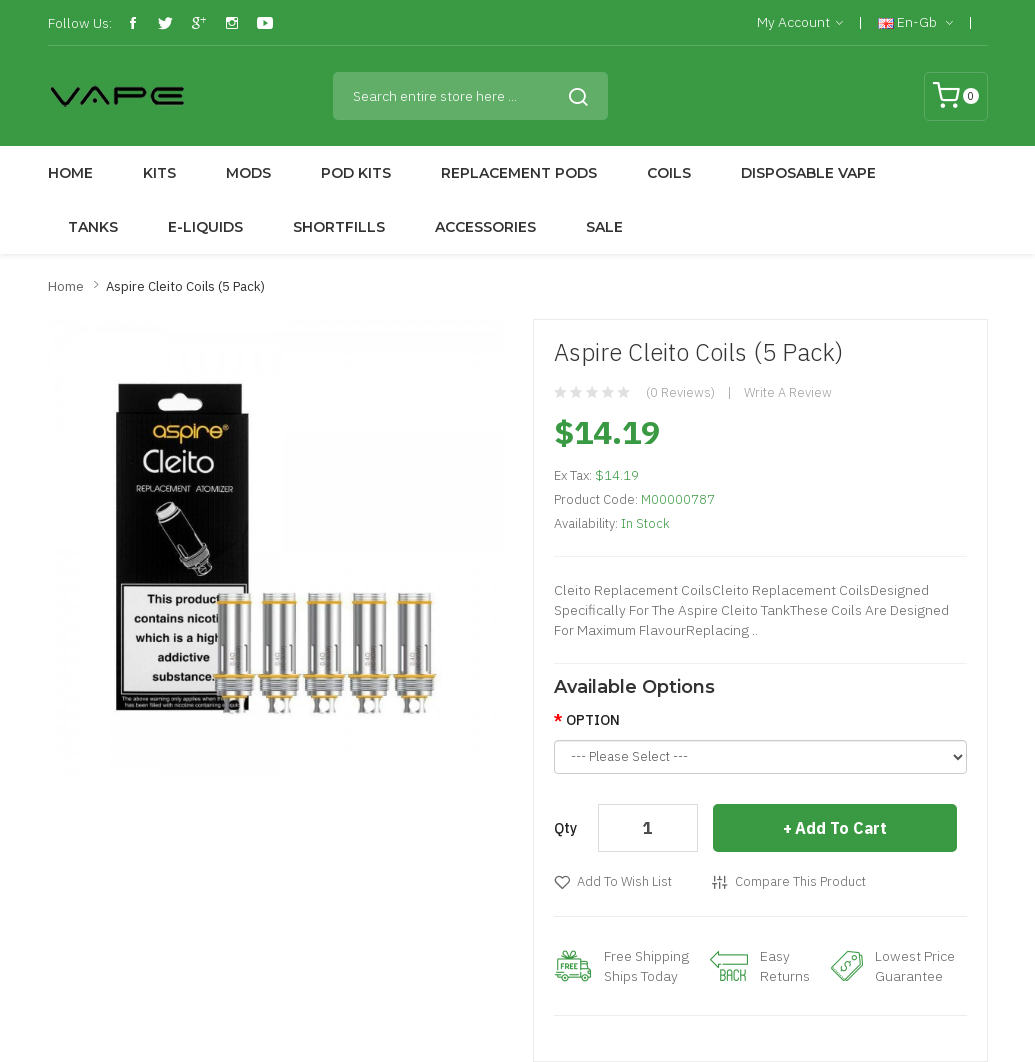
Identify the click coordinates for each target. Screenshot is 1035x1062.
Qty (565, 828)
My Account (800, 23)
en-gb (915, 23)
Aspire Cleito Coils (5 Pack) (185, 286)
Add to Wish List (624, 881)
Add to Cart (841, 828)
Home (66, 286)
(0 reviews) (680, 392)
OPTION (593, 720)
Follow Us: (80, 23)
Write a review (788, 392)
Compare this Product (800, 881)
